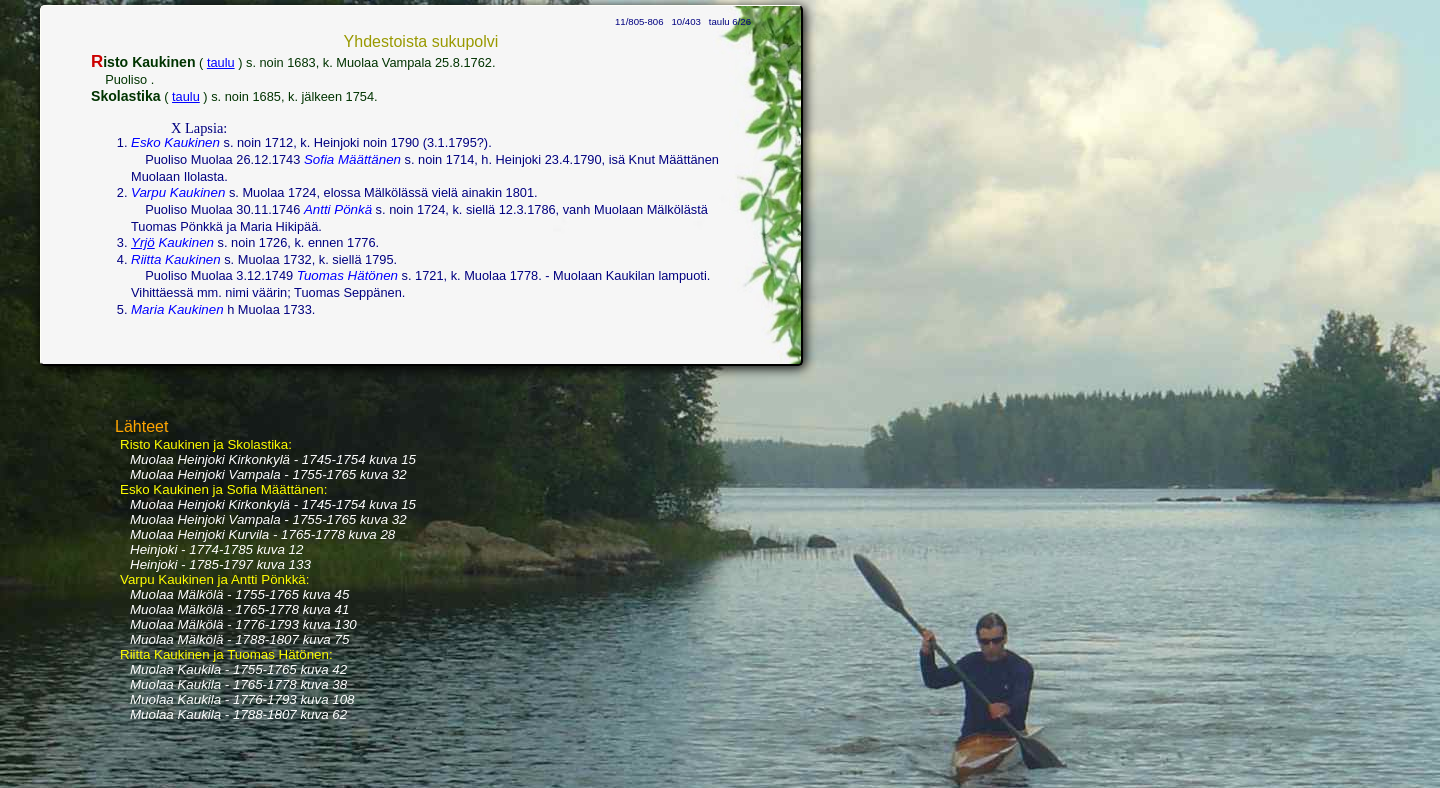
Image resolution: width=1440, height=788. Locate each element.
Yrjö (143, 242)
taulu (221, 62)
